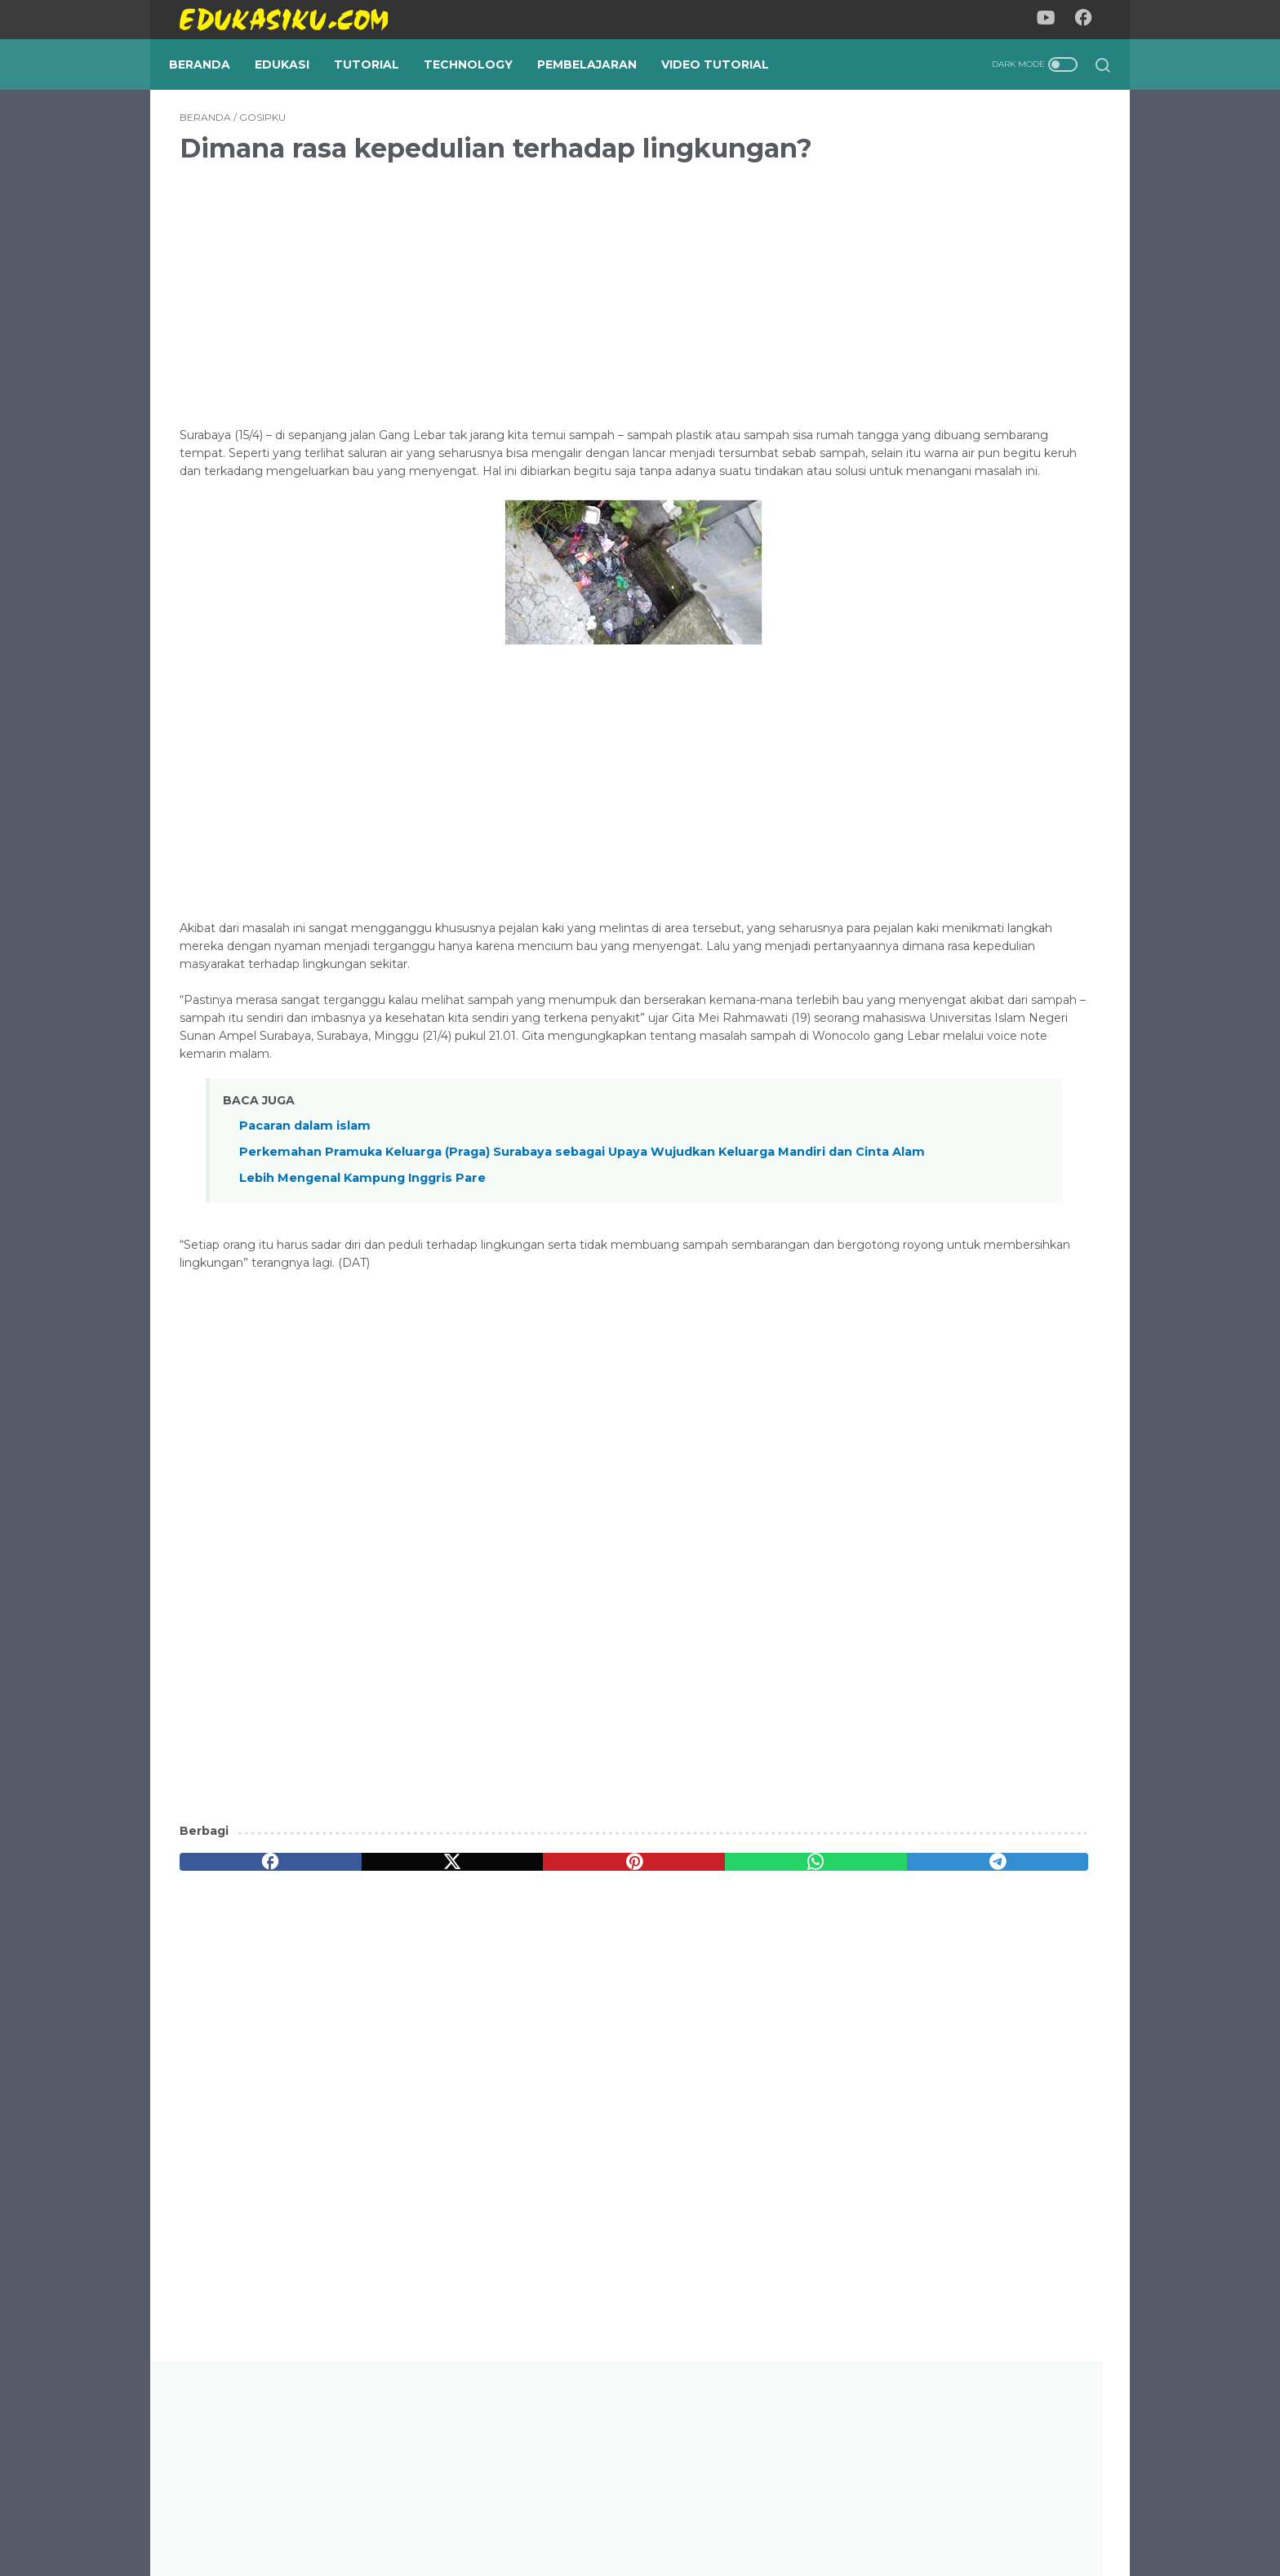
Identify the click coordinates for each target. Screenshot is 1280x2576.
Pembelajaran (597, 64)
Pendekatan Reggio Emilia (949, 1040)
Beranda (210, 64)
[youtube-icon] (1052, 20)
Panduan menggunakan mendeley (975, 1750)
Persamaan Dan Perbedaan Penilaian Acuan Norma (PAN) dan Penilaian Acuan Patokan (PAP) (972, 943)
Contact (788, 2516)
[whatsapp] (611, 1980)
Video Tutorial (726, 64)
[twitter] (364, 1980)
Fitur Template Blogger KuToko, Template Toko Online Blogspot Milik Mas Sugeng (968, 1329)
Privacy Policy (629, 2516)
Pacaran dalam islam (305, 1226)
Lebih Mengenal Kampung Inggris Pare (362, 1296)
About (553, 2516)
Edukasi (292, 64)
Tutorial (377, 64)
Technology (478, 64)
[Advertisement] (488, 321)
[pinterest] (487, 1980)
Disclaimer (717, 2516)
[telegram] (735, 1980)
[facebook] (241, 1980)
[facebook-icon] (1089, 20)
